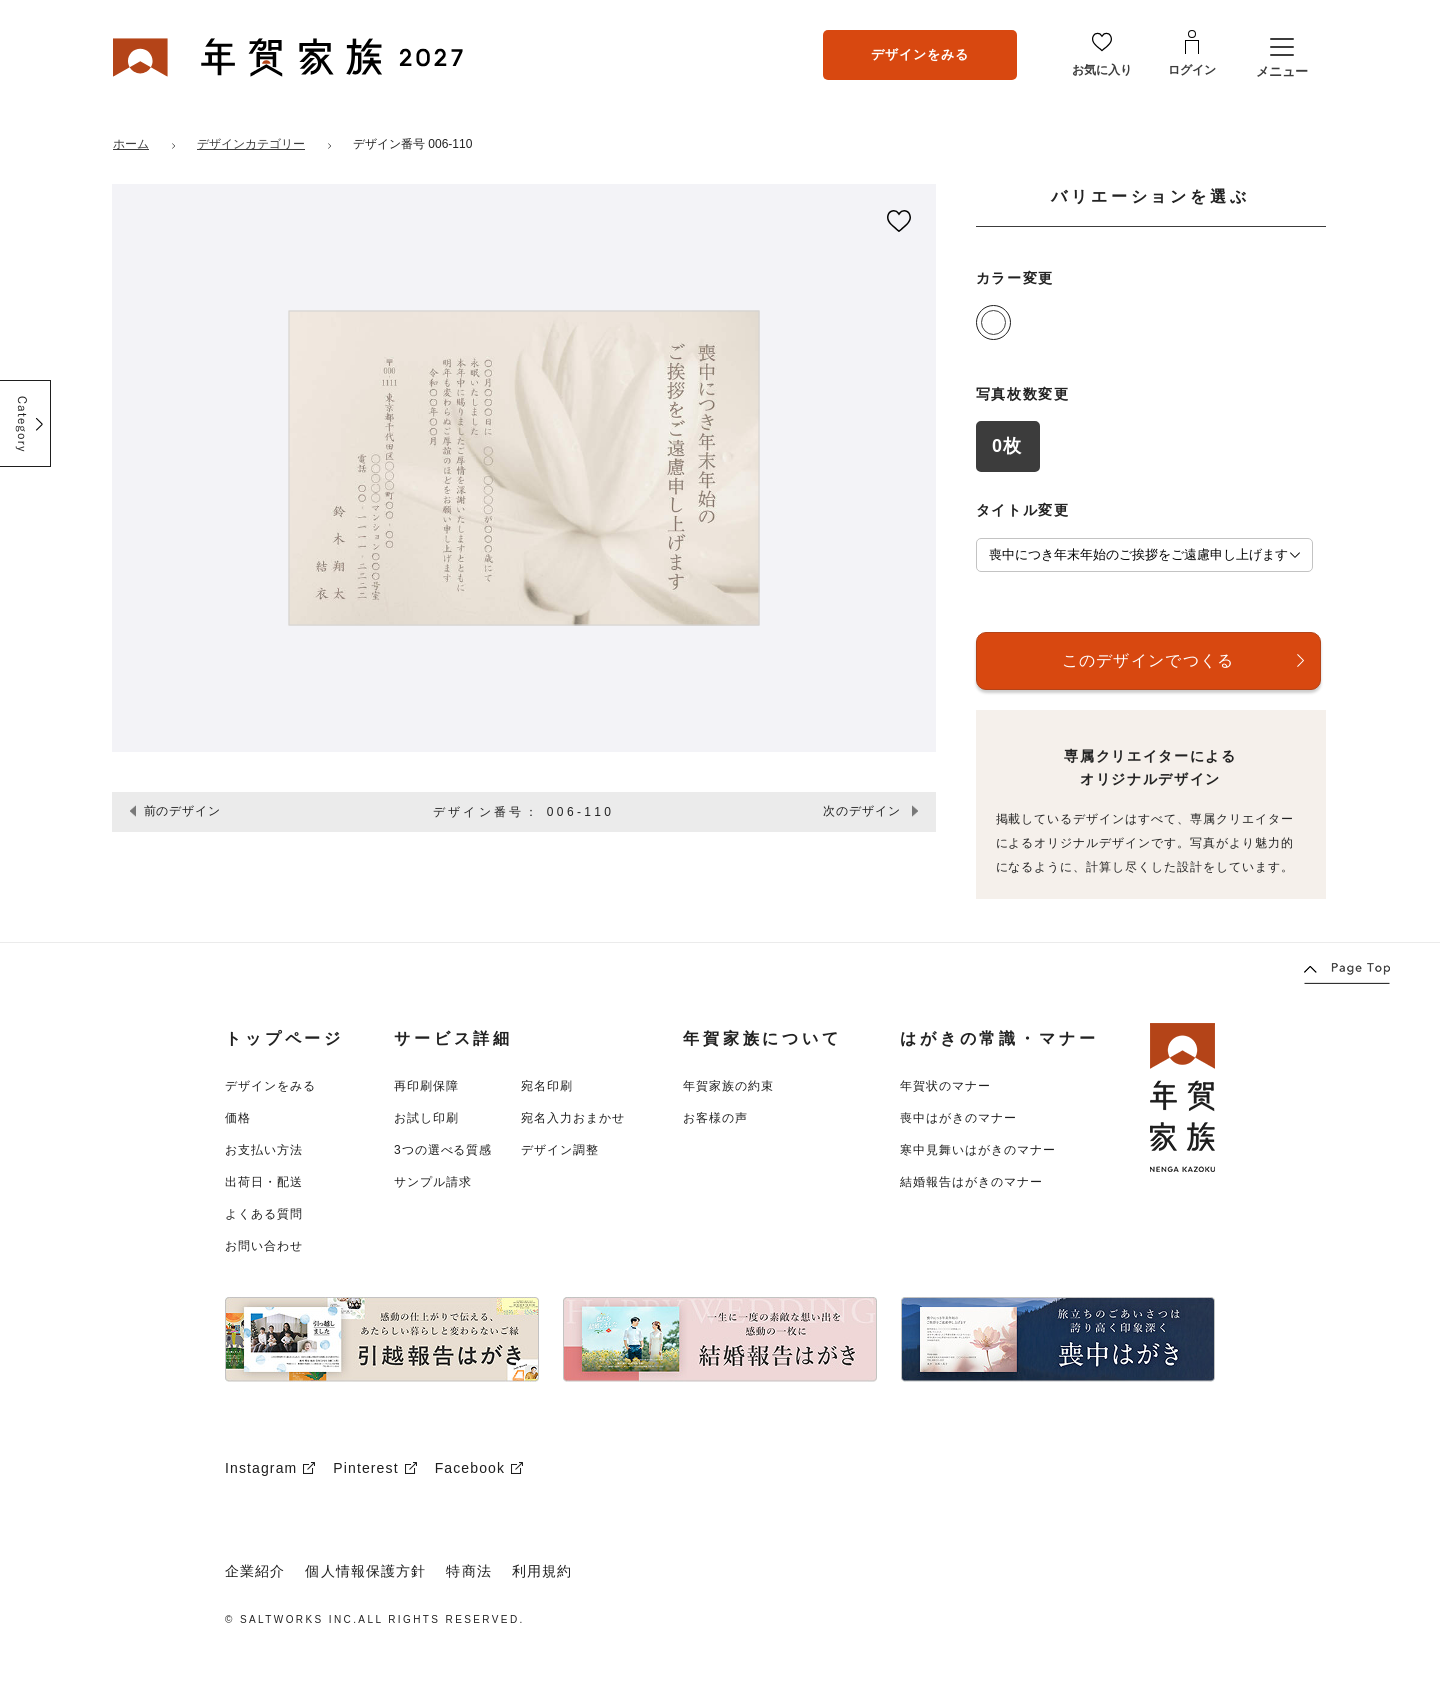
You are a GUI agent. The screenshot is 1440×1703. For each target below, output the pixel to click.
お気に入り (1102, 70)
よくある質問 (264, 1214)
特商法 (468, 1571)
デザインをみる (920, 54)
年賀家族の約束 (728, 1086)
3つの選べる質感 (443, 1150)
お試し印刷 (426, 1118)
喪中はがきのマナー (958, 1118)
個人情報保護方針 (365, 1571)
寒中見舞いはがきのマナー (978, 1150)
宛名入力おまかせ (573, 1118)
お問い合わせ (264, 1246)
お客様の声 (715, 1118)
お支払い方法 (264, 1150)
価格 (238, 1118)
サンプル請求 (433, 1182)
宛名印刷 (547, 1086)
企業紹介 (255, 1571)
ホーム (131, 144)
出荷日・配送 (264, 1182)
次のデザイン (862, 811)
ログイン (1192, 70)
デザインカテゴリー (251, 144)
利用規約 (542, 1571)
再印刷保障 (426, 1086)
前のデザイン (183, 811)
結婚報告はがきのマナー (971, 1182)
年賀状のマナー (945, 1086)
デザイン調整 (560, 1150)
